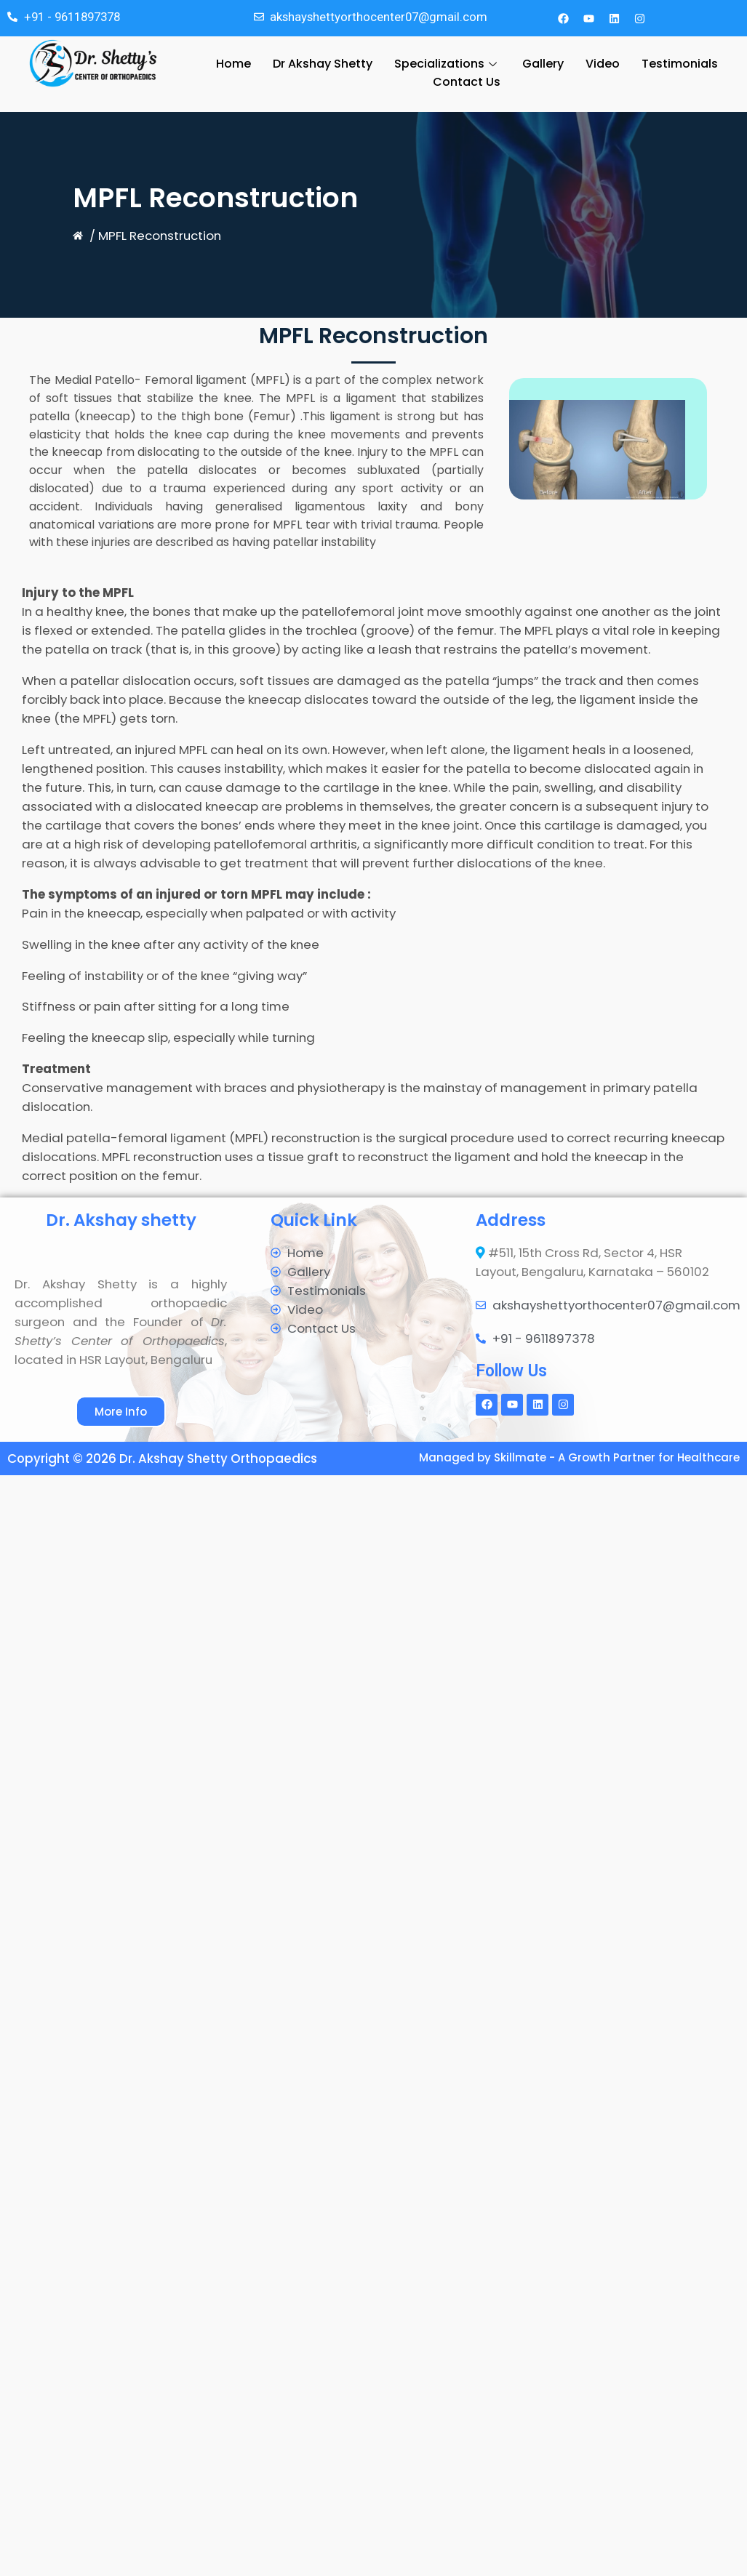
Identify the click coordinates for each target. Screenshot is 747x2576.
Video (603, 64)
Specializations (447, 64)
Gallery (543, 64)
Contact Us (466, 84)
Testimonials (680, 64)
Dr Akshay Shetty (322, 64)
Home (233, 64)
